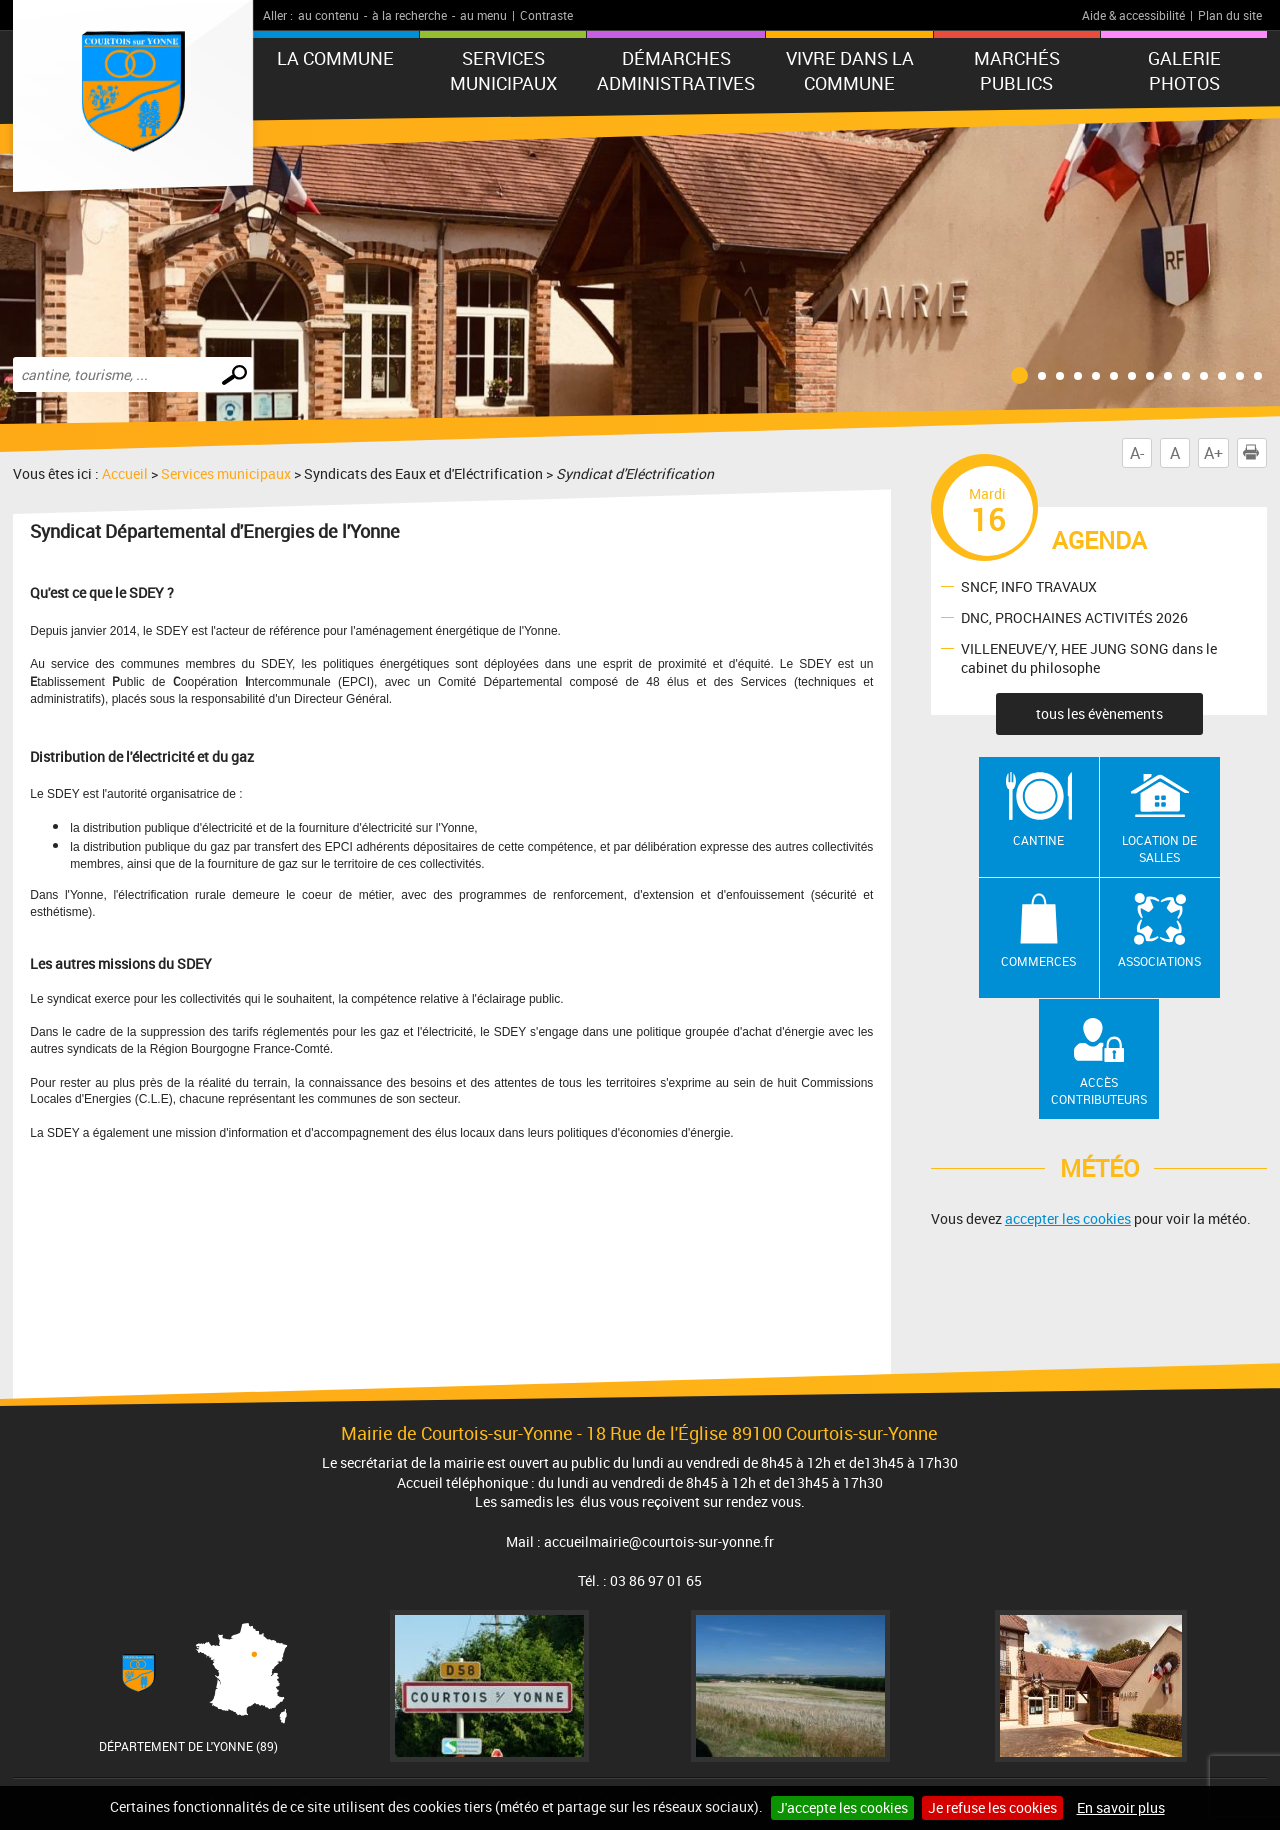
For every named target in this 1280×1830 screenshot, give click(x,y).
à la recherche (409, 15)
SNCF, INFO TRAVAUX (1029, 585)
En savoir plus (1121, 1807)
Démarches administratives (676, 70)
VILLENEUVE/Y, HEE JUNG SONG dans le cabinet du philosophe (1089, 657)
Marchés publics (1017, 70)
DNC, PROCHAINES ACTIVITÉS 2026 (1074, 616)
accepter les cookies (1068, 1218)
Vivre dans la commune (850, 70)
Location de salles (1159, 848)
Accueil (125, 473)
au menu (483, 15)
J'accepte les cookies (842, 1807)
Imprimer (1255, 453)
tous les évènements (1099, 713)
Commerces (1038, 961)
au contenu (328, 15)
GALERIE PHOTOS (1184, 70)
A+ (1213, 453)
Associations (1159, 961)
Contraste (546, 15)
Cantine (1038, 840)
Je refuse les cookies (992, 1807)
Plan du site (1230, 15)
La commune (335, 58)
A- (1137, 453)
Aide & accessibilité (1133, 15)
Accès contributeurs (1099, 1090)
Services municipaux (503, 70)
